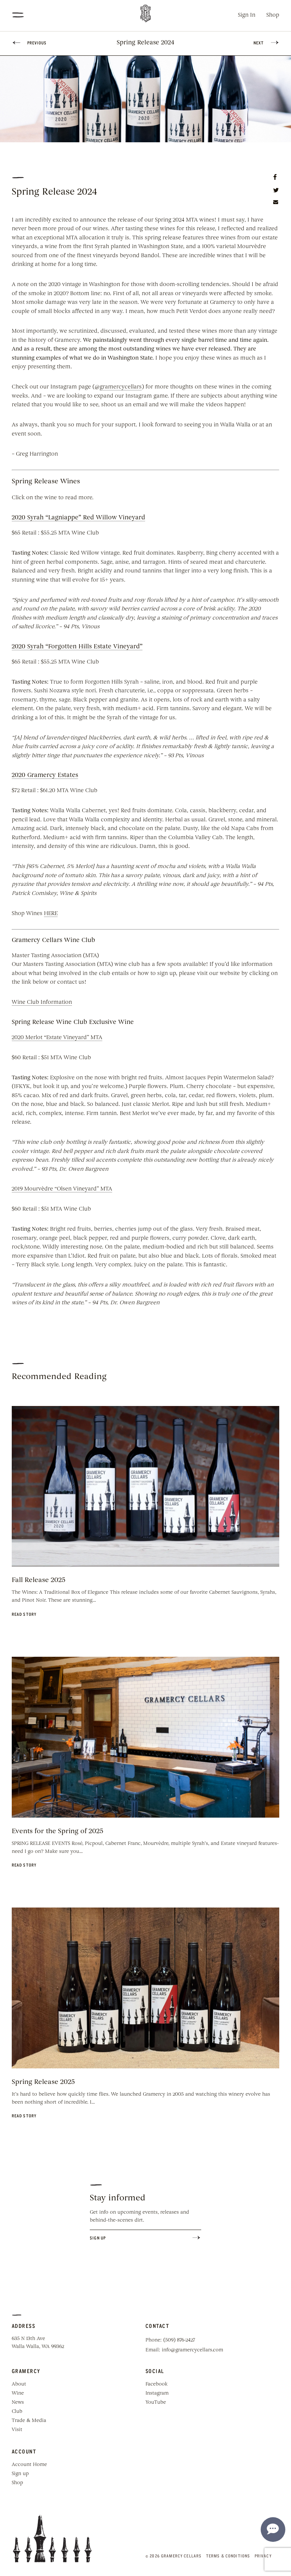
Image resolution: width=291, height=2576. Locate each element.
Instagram (157, 2393)
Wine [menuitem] (18, 2393)
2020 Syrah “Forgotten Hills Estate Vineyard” (77, 647)
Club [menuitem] (17, 2411)
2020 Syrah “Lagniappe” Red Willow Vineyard (78, 518)
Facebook (156, 2384)
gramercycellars (121, 387)
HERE (51, 914)
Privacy (263, 2556)
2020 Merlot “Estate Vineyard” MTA (57, 1038)
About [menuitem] (19, 2384)
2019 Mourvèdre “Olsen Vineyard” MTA (62, 1189)
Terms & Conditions (228, 2556)
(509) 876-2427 (179, 2340)
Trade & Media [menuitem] (29, 2420)
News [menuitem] (18, 2402)
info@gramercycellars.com (192, 2350)
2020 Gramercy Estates (45, 775)
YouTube (156, 2402)
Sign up (20, 2473)
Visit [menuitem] (17, 2429)
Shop (272, 15)
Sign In (246, 15)
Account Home (29, 2464)
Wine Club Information (42, 1002)
